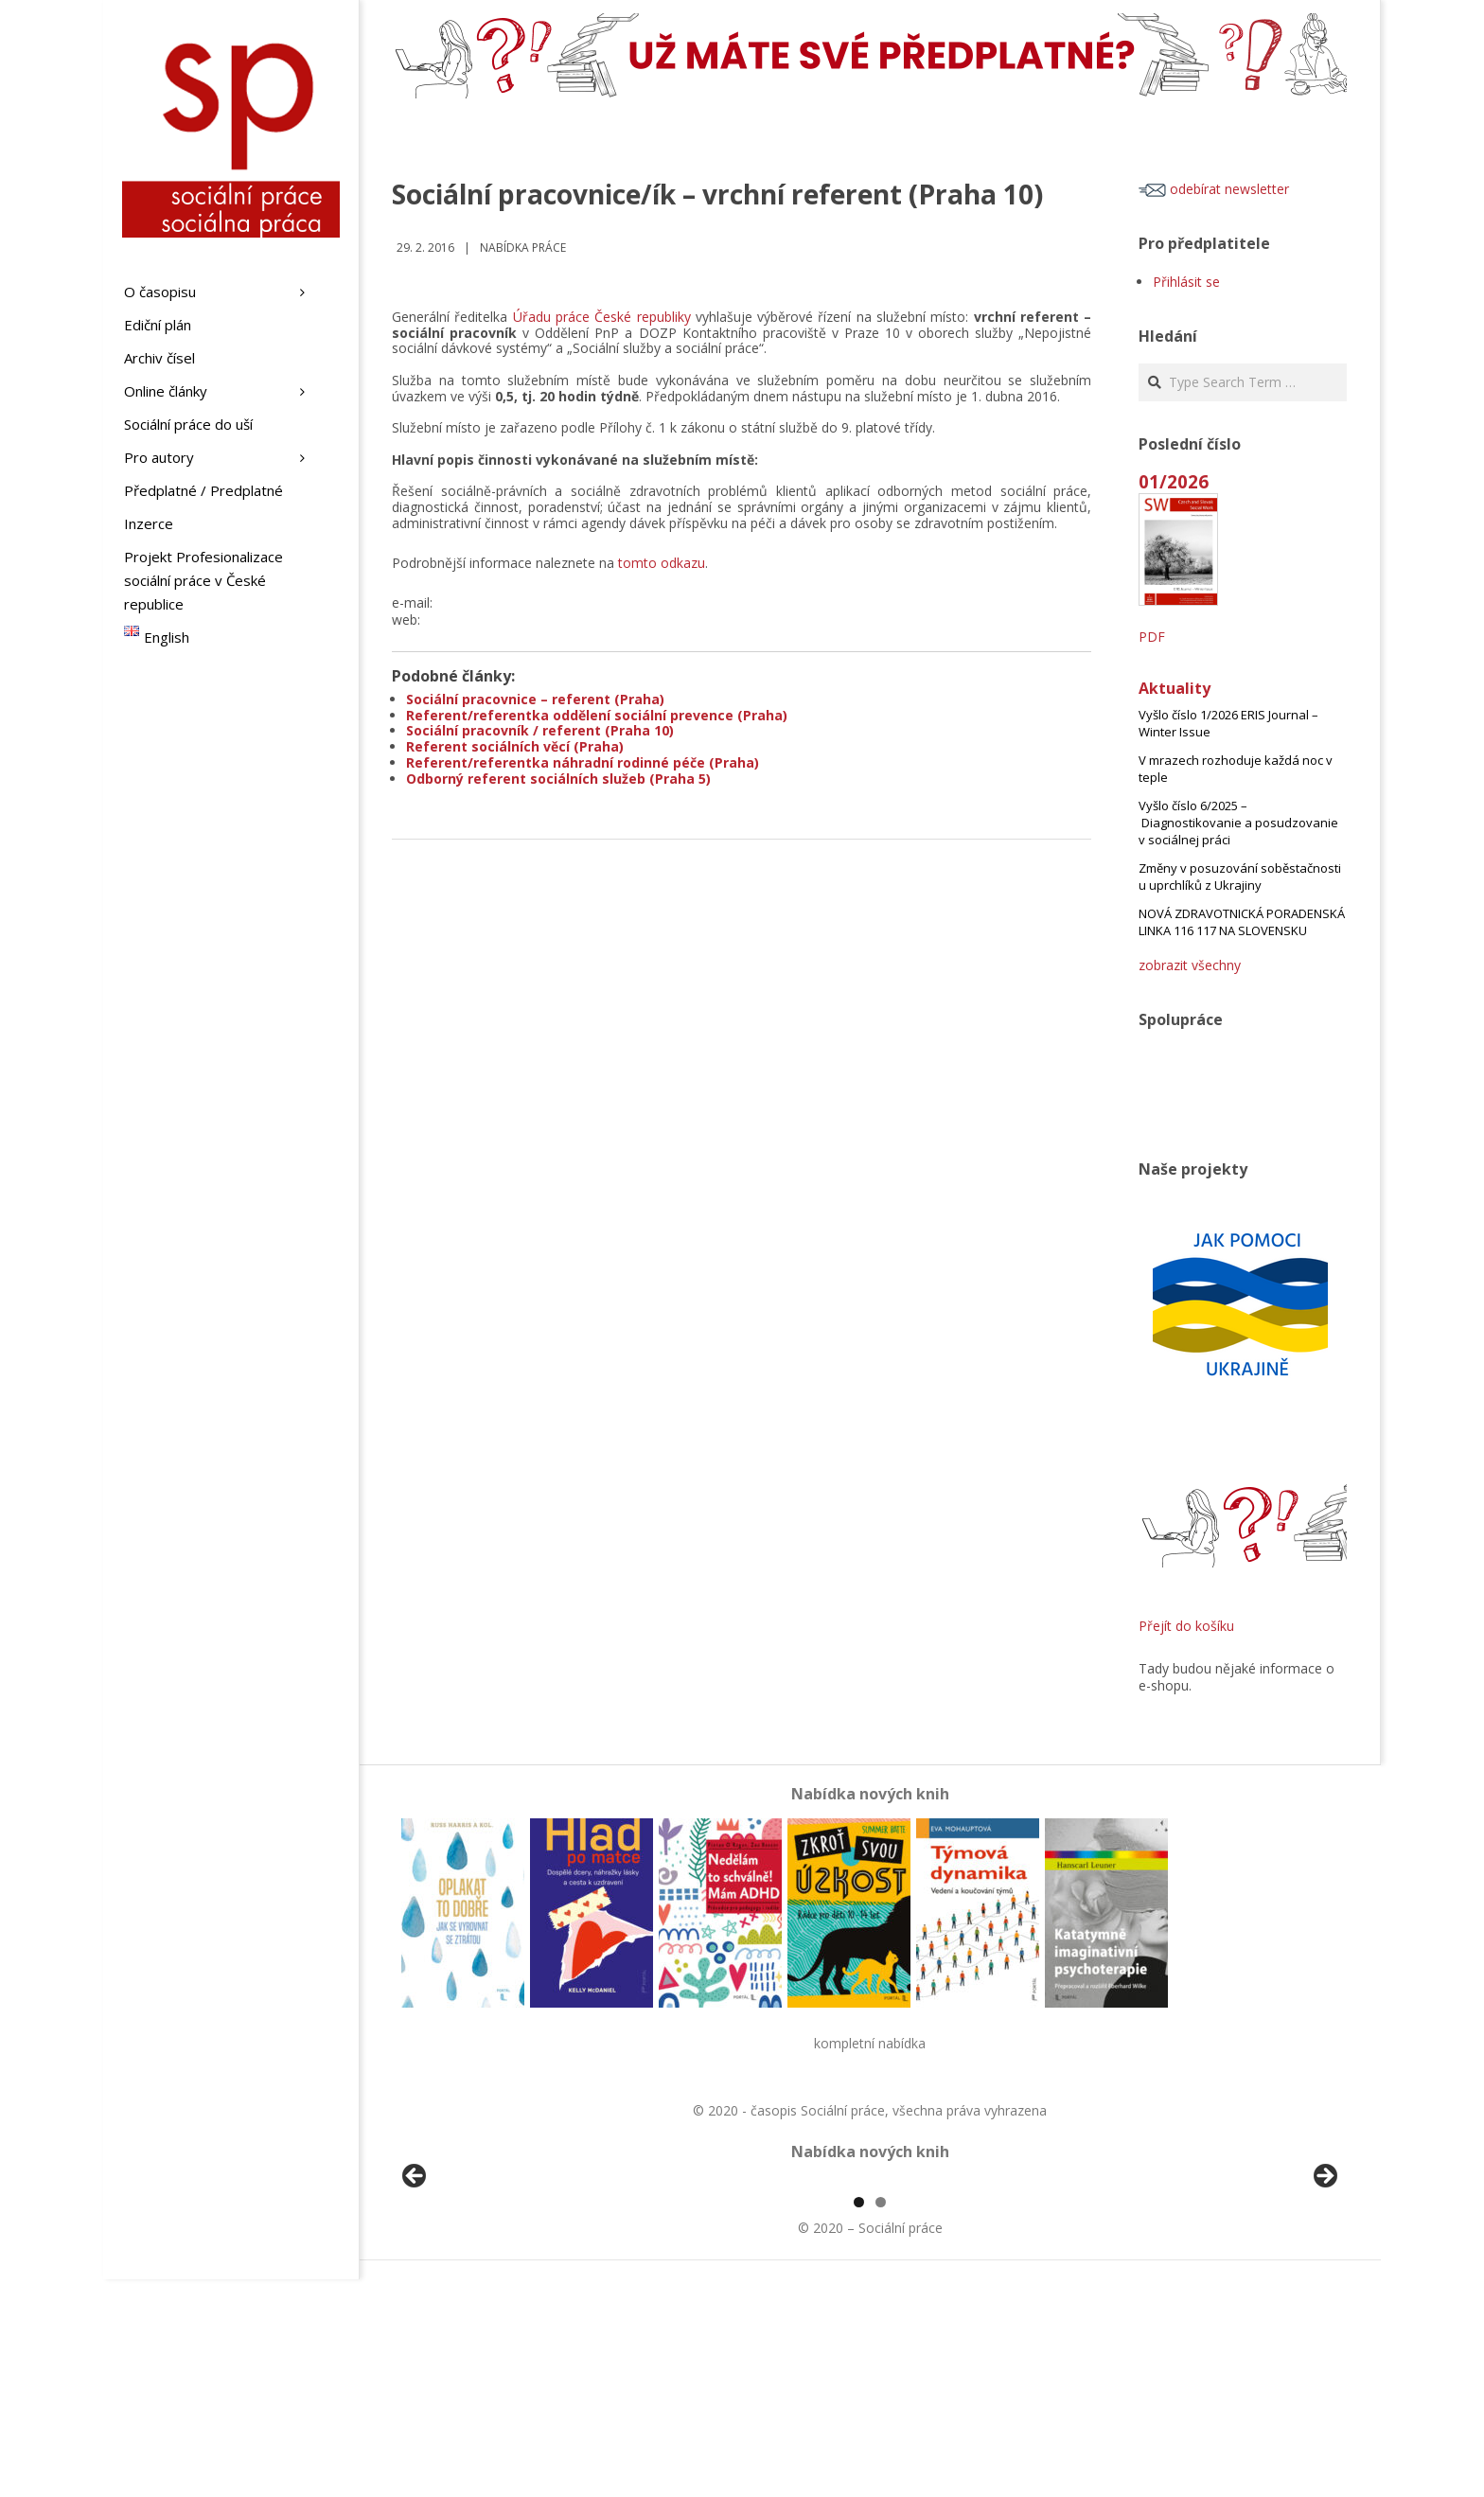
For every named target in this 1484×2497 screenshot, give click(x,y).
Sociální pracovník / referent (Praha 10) (540, 730)
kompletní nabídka (870, 2043)
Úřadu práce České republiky (602, 317)
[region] (870, 2291)
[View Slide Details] (467, 2291)
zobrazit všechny (1190, 965)
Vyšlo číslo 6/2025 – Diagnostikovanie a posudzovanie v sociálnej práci (1238, 822)
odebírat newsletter (1214, 189)
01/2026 (1174, 481)
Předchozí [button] (415, 2286)
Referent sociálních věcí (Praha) (515, 746)
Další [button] (1324, 2286)
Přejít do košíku (1186, 1626)
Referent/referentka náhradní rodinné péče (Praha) (582, 762)
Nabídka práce (523, 247)
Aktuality (1174, 688)
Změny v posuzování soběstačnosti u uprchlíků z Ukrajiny (1240, 876)
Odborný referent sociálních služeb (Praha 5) (558, 779)
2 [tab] (880, 2420)
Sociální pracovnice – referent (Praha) (535, 699)
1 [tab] (859, 2420)
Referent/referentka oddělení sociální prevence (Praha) (596, 715)
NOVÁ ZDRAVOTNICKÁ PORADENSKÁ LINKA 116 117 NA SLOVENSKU (1242, 922)
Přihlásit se (1186, 282)
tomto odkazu (661, 563)
